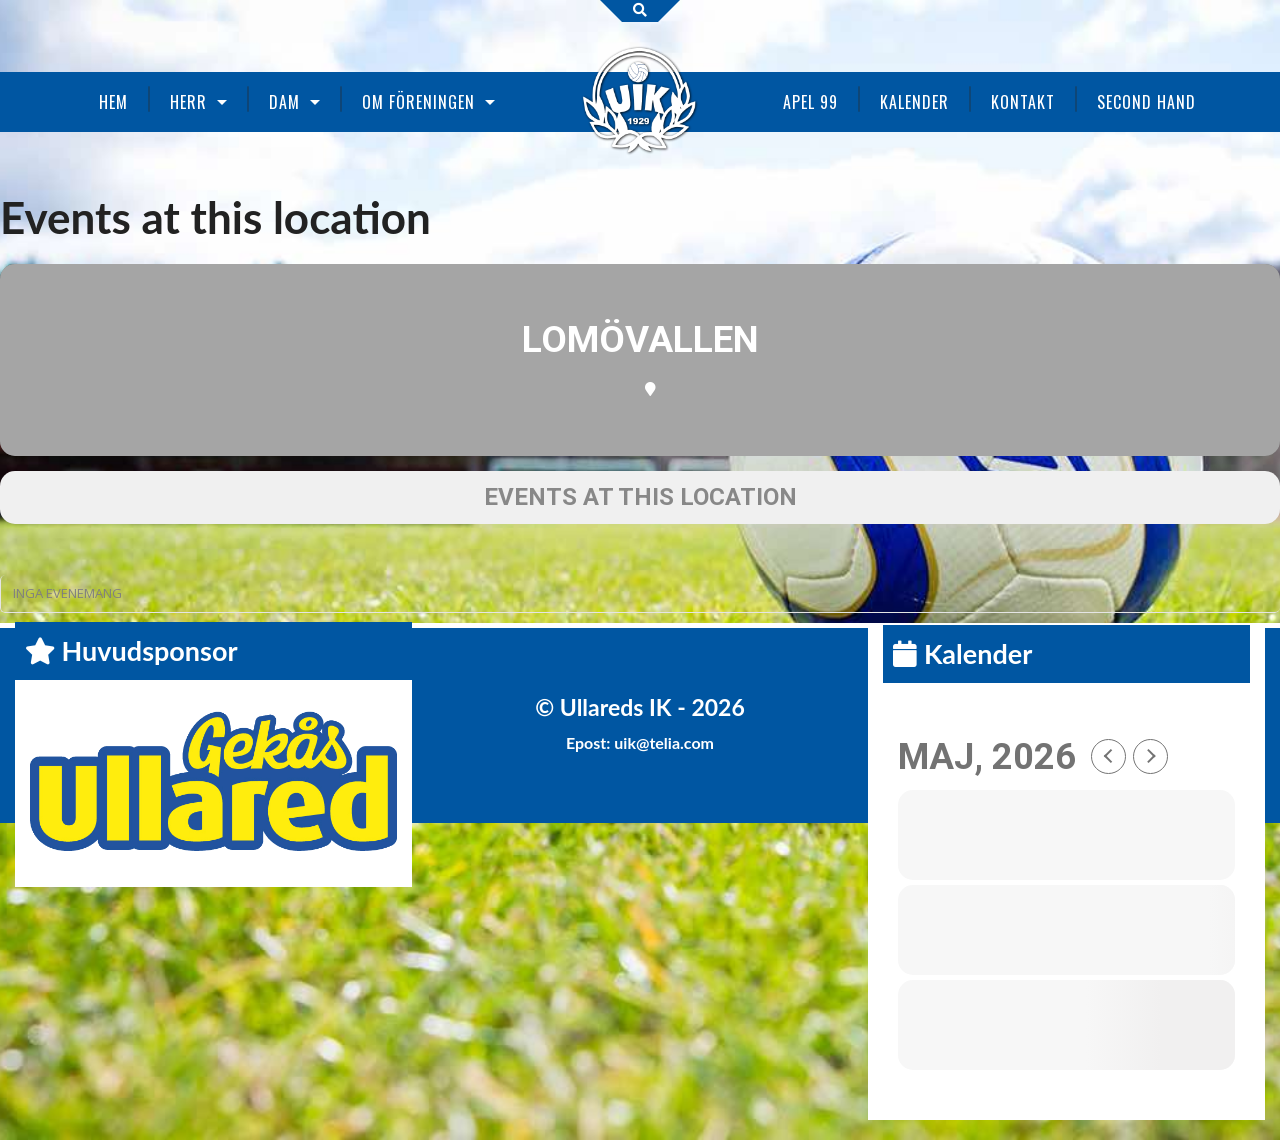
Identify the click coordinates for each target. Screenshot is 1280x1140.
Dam (284, 102)
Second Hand (1146, 102)
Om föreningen (418, 102)
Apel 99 (810, 102)
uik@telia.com (664, 742)
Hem (113, 102)
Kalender (914, 102)
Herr (188, 102)
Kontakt (1023, 102)
